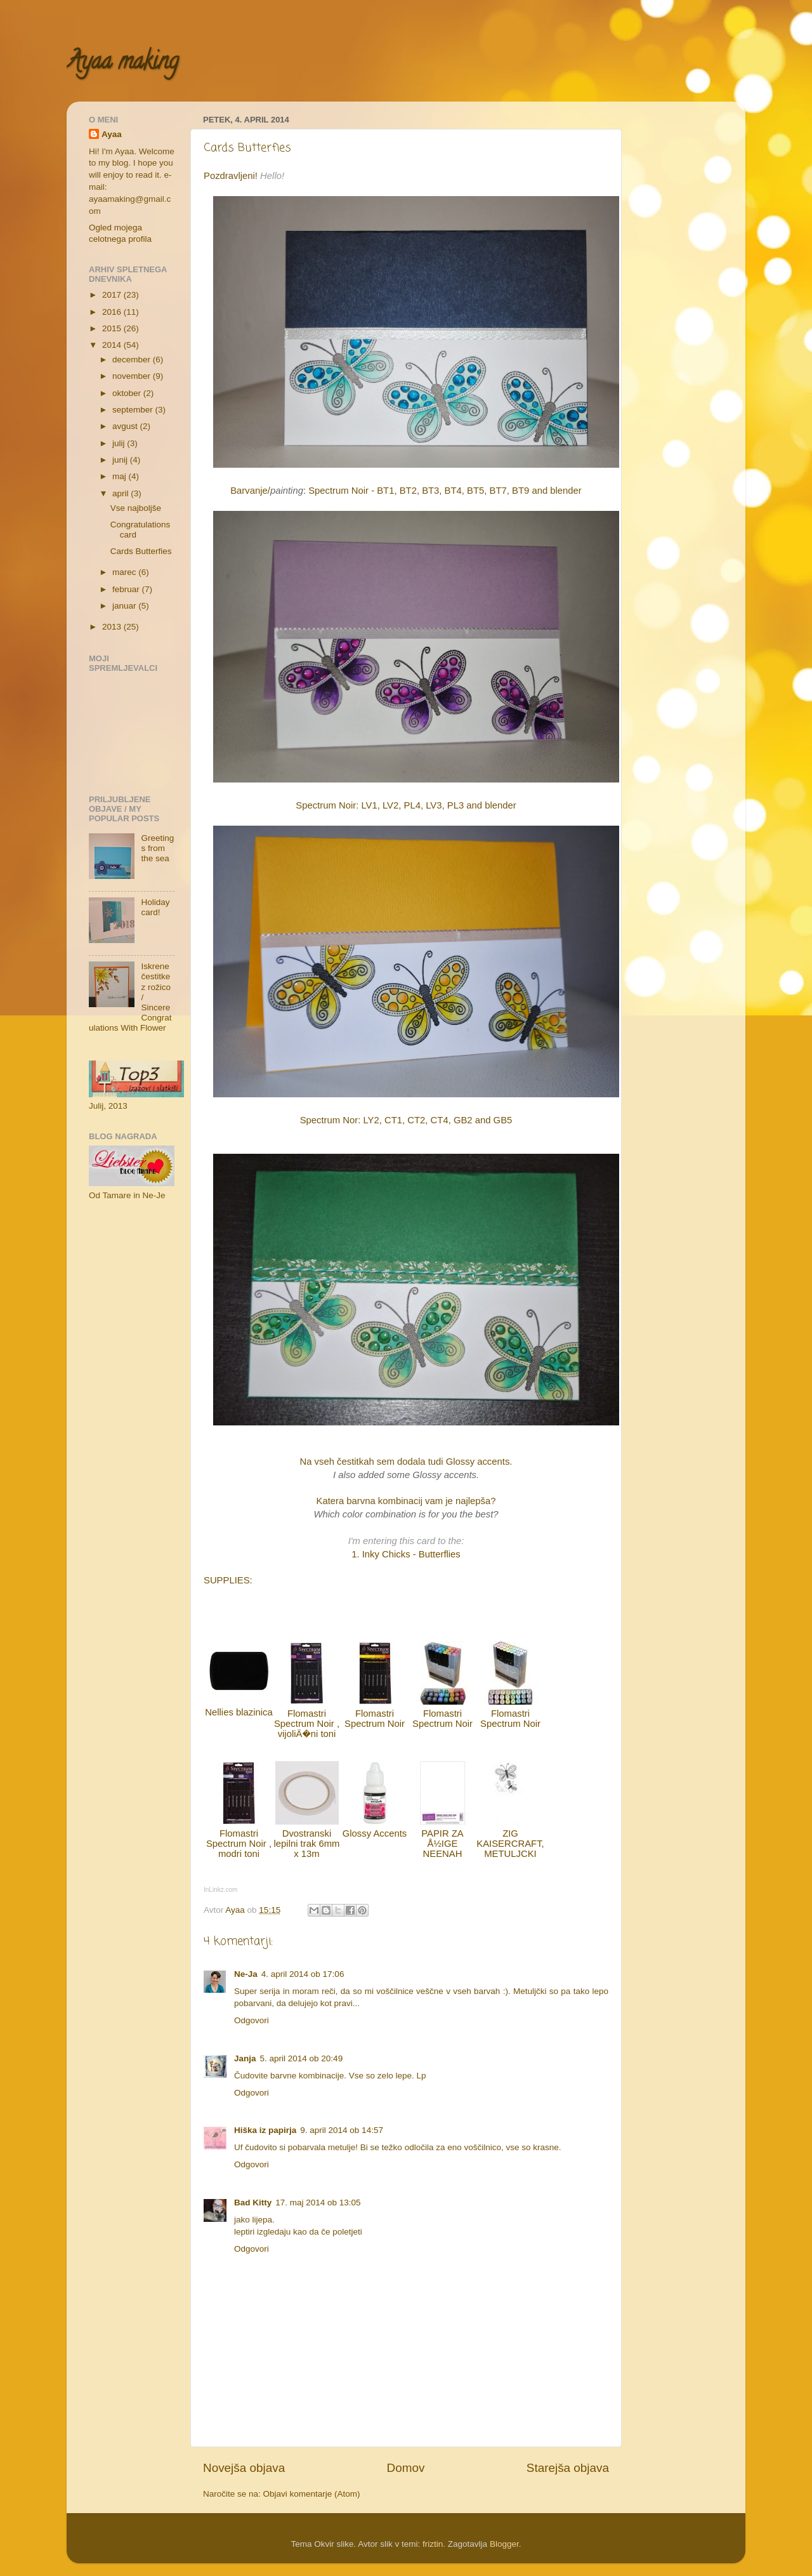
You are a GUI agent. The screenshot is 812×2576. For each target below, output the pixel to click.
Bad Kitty (253, 2202)
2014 (113, 345)
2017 (113, 295)
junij (121, 460)
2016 (113, 312)
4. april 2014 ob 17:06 (302, 1974)
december (132, 359)
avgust (126, 426)
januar (125, 606)
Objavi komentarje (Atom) (311, 2494)
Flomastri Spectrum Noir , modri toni (239, 1843)
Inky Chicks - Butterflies (411, 1554)
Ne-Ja (246, 1974)
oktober (127, 393)
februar (127, 589)
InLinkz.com (220, 1889)
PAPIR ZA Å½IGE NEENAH (442, 1843)
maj (120, 476)
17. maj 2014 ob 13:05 (317, 2202)
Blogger (504, 2544)
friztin (432, 2544)
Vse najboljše (135, 508)
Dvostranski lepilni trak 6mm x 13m (307, 1843)
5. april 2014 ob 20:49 (301, 2058)
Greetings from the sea (157, 848)
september (133, 409)
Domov (406, 2467)
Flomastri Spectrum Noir (374, 1718)
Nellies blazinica (238, 1712)
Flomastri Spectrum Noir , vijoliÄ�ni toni (306, 1724)
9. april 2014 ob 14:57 (341, 2130)
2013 (113, 626)
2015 (113, 328)
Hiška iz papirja (265, 2130)
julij (119, 443)
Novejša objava (244, 2467)
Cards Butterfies (141, 551)
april (121, 493)
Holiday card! (155, 907)
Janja (245, 2058)
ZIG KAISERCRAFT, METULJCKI (510, 1843)
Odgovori (251, 2020)
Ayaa (112, 134)
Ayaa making (122, 63)
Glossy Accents (375, 1833)
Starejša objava (568, 2467)
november (132, 376)
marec (125, 572)
